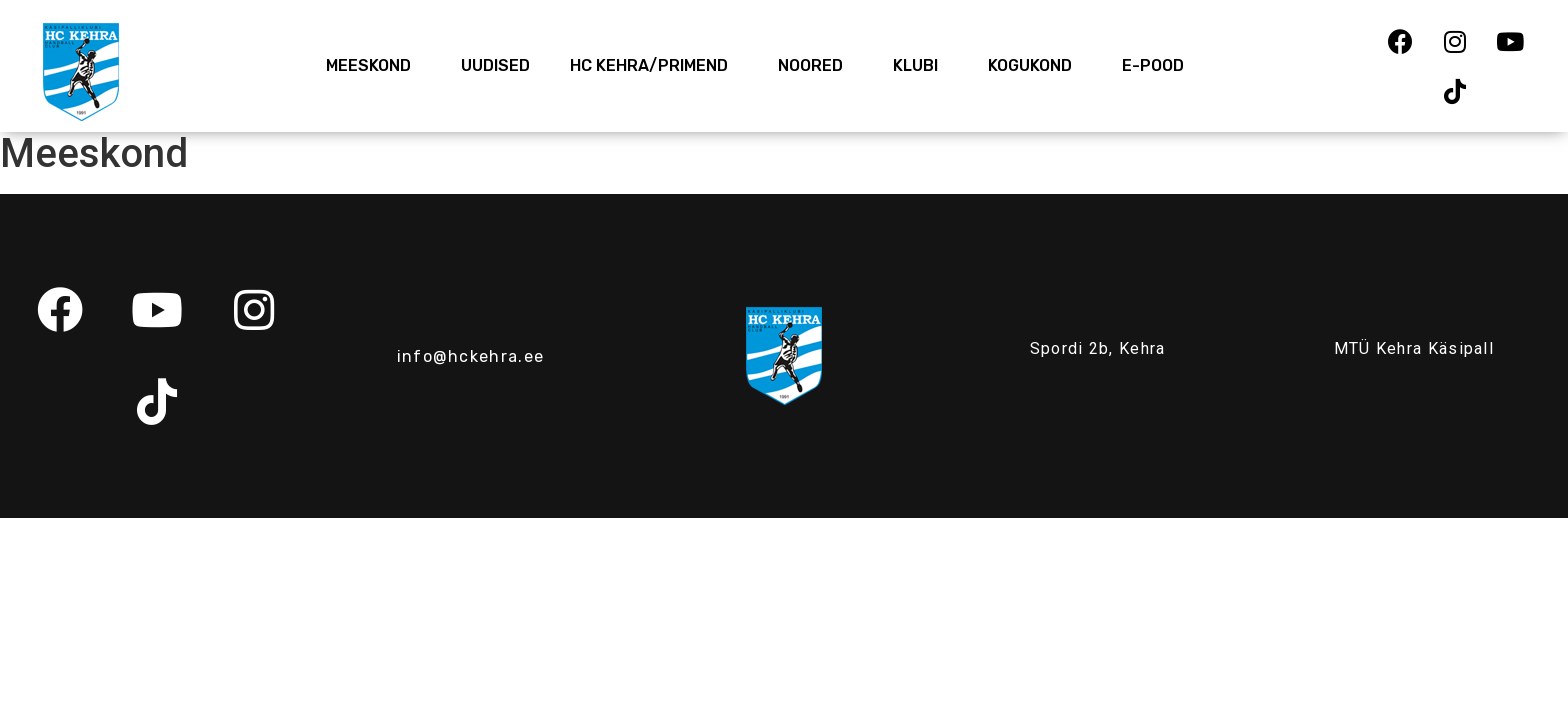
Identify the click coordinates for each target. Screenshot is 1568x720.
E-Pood (1153, 65)
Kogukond (1035, 66)
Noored (815, 66)
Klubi (920, 66)
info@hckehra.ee (471, 356)
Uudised (495, 65)
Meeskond (373, 66)
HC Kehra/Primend (654, 66)
